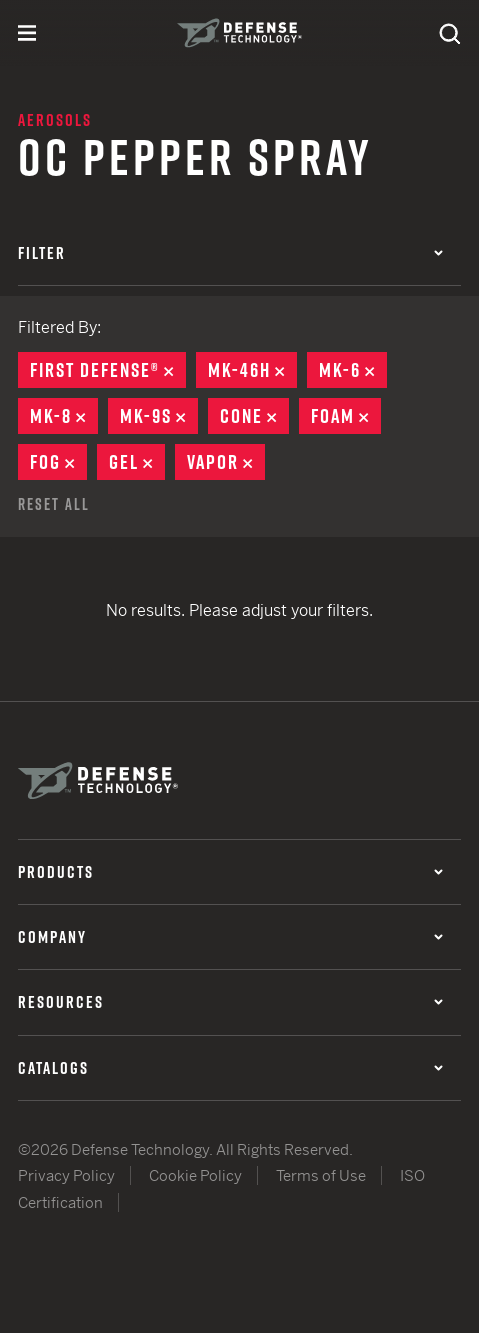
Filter (230, 253)
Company (230, 937)
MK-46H (252, 370)
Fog (58, 462)
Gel (137, 462)
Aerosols (55, 120)
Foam (346, 416)
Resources (230, 1002)
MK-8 (64, 416)
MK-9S (159, 416)
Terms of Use (321, 1175)
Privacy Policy (66, 1175)
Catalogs (230, 1068)
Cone (254, 416)
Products (230, 872)
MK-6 (353, 370)
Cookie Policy (195, 1175)
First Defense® (108, 370)
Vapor (226, 462)
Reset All (54, 504)
